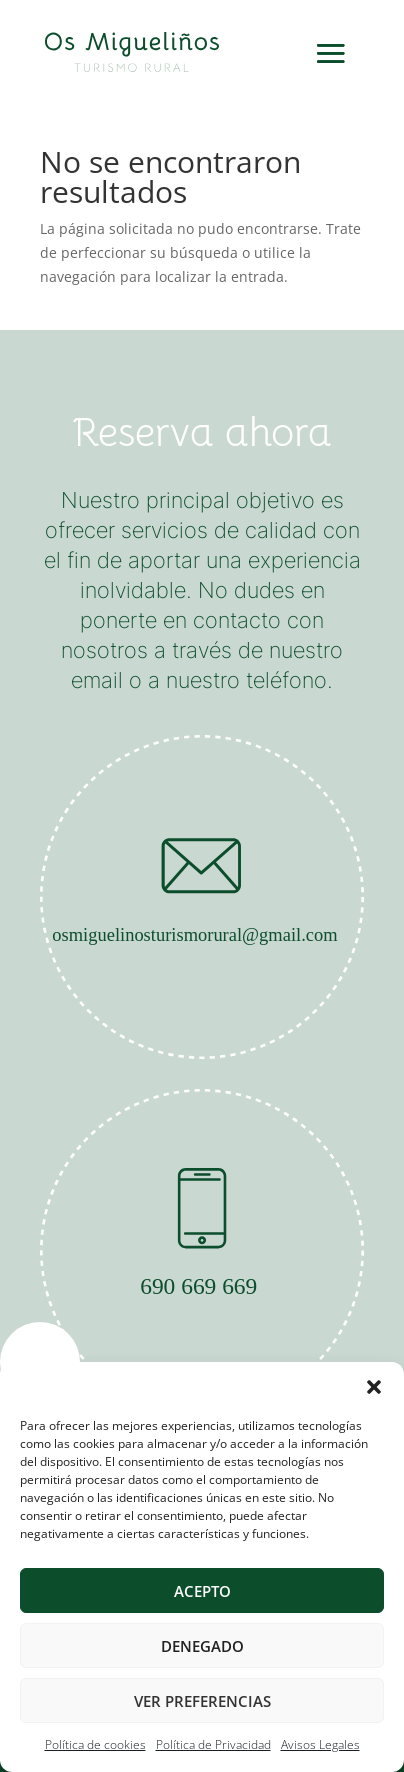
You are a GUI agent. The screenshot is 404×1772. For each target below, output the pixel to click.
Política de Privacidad (213, 1744)
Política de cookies (95, 1744)
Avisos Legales (320, 1744)
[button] (374, 1387)
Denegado (202, 1646)
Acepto (202, 1591)
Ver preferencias (202, 1701)
